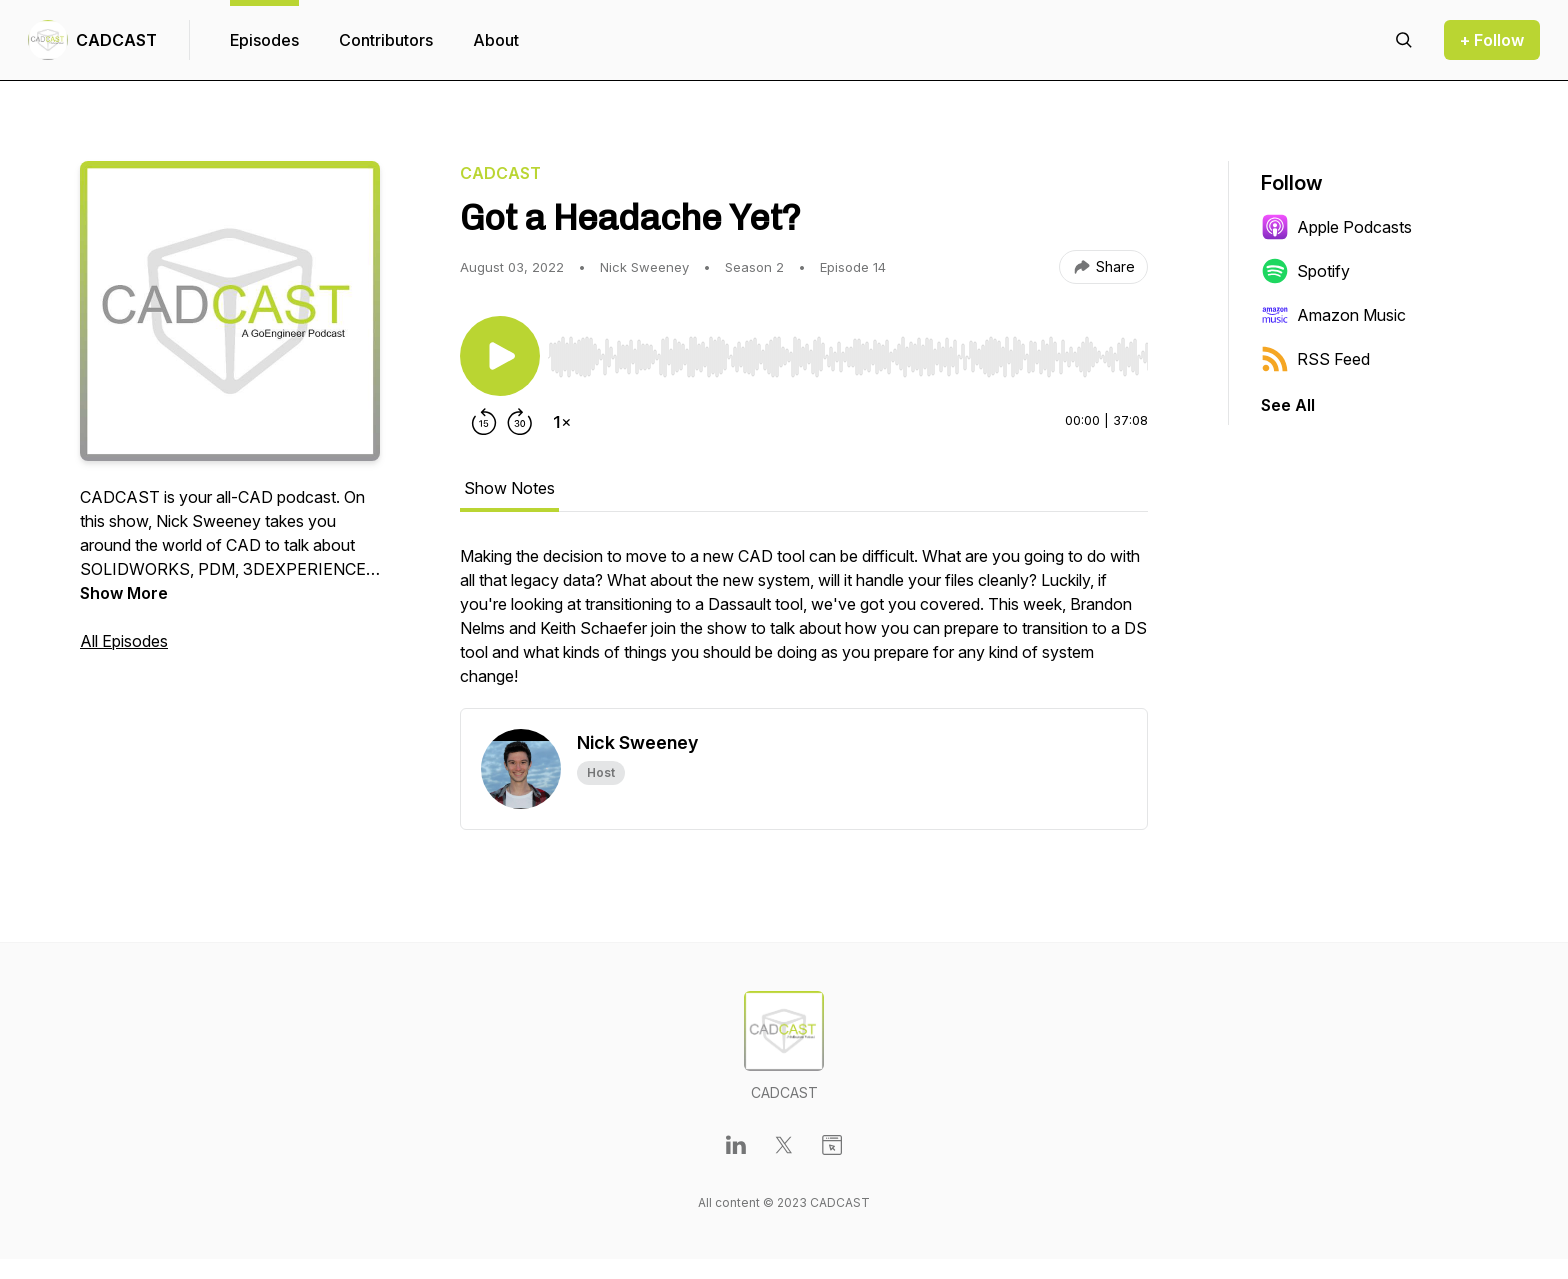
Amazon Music (1333, 315)
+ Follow (1492, 40)
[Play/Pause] (500, 356)
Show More (124, 593)
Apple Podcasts (1336, 227)
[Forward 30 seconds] (520, 422)
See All (1288, 405)
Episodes (264, 40)
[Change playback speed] (562, 422)
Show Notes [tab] (509, 488)
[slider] (848, 357)
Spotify (1305, 271)
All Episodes (124, 641)
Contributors (386, 40)
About (496, 40)
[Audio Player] (848, 351)
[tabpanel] (804, 626)
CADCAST (116, 40)
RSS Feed (1315, 359)
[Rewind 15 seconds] (484, 422)
